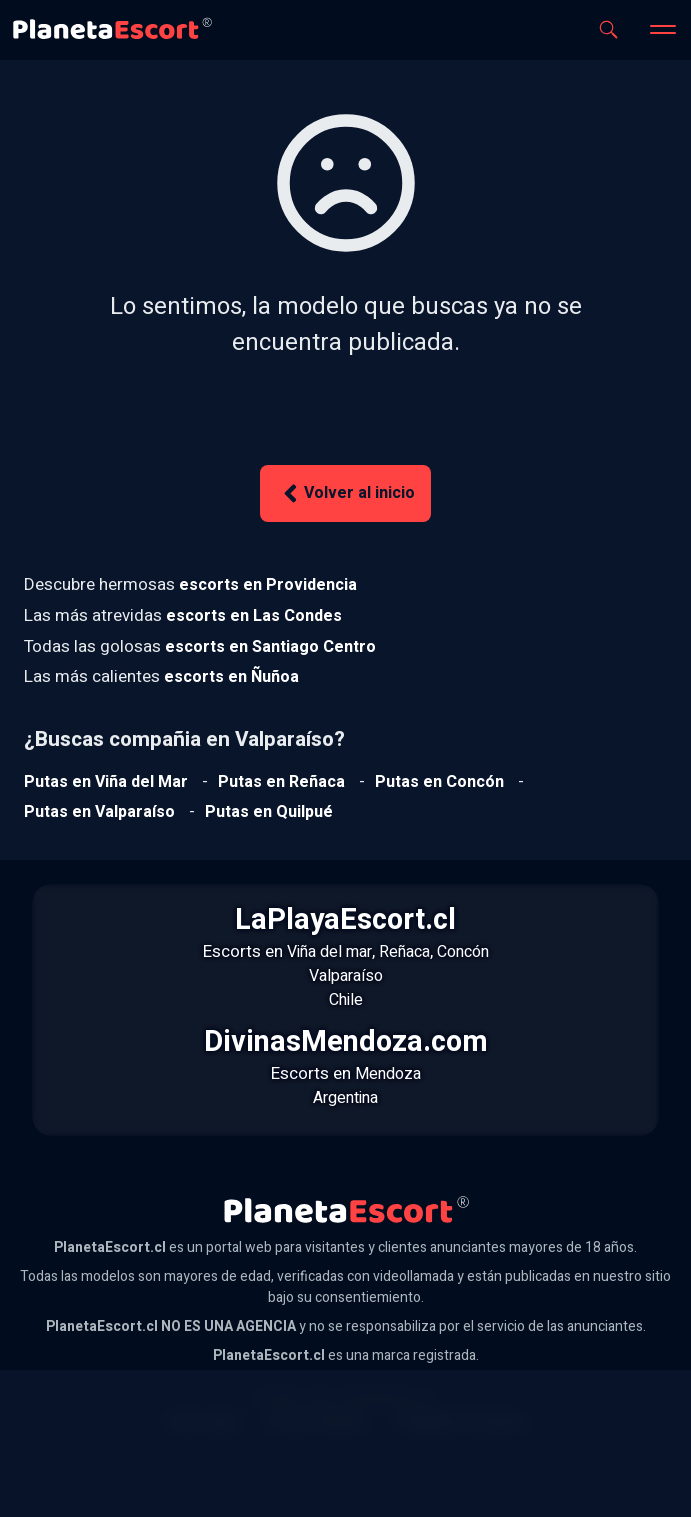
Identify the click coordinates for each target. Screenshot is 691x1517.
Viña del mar (329, 952)
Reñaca (404, 952)
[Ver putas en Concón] (439, 782)
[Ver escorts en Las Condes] (254, 616)
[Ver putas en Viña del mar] (106, 782)
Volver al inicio (346, 493)
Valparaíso (346, 976)
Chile (346, 1000)
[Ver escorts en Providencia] (268, 585)
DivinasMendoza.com (346, 1042)
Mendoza (388, 1074)
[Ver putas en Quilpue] (269, 812)
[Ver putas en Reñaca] (281, 782)
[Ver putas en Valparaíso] (99, 812)
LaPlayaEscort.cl (345, 920)
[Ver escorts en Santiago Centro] (270, 647)
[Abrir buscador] (608, 29)
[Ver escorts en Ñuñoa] (231, 677)
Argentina (345, 1098)
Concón (463, 952)
